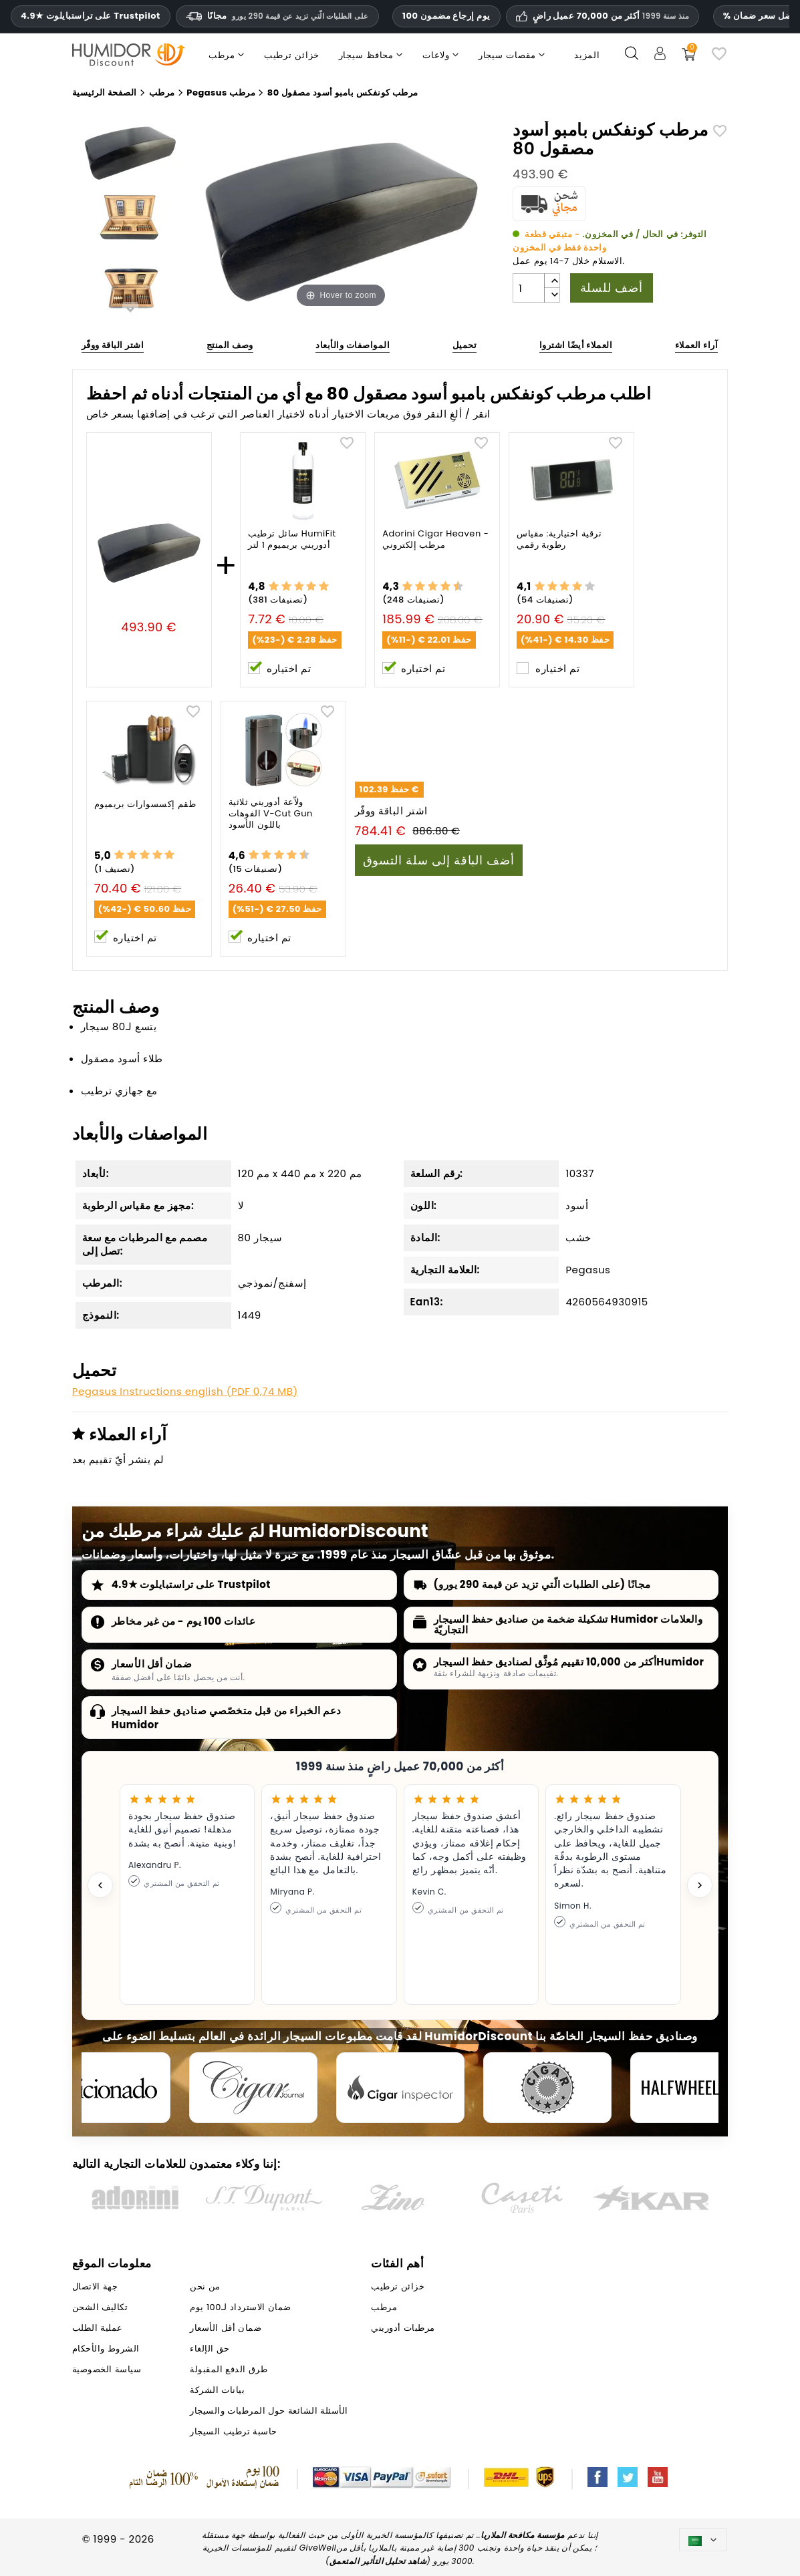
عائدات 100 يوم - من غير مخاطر (184, 1621)
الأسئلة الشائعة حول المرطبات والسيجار (269, 2410)
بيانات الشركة (217, 2390)
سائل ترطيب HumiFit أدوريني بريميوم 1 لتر (292, 539)
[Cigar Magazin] (547, 2087)
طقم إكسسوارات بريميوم (145, 804)
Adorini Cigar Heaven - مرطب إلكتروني (435, 539)
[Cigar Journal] (253, 2087)
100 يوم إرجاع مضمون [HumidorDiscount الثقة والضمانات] (446, 15)
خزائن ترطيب (397, 2286)
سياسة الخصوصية (106, 2369)
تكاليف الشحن (100, 2307)
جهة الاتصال (95, 2286)
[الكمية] (529, 288)
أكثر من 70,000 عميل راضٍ (611, 16)
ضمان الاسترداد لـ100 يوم (240, 2307)
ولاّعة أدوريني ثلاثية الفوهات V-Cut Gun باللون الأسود (271, 814)
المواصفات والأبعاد (352, 345)
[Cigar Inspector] (400, 2087)
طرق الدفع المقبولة (228, 2369)
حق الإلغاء (209, 2348)
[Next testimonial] (699, 1885)
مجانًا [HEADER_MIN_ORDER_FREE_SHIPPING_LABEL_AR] (277, 15)
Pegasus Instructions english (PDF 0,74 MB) (185, 1391)
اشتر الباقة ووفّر (113, 345)
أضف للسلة (611, 287)
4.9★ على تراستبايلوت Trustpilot (90, 16)
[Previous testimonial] (100, 1885)
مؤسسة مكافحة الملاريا (523, 2535)
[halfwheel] (694, 2087)
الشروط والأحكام (106, 2348)
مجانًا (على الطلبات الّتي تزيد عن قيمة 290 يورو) (542, 1584)
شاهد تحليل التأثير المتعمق (377, 2561)
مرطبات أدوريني (402, 2327)
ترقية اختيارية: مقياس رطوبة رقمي (559, 539)
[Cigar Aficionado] (106, 2087)
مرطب (384, 2307)
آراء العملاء (696, 345)
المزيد (587, 55)
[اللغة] (702, 2539)
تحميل (464, 345)
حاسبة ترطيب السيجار (233, 2431)
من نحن (205, 2286)
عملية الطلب (97, 2327)
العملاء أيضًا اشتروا (576, 345)
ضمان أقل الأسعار (152, 1664)
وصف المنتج (230, 345)
